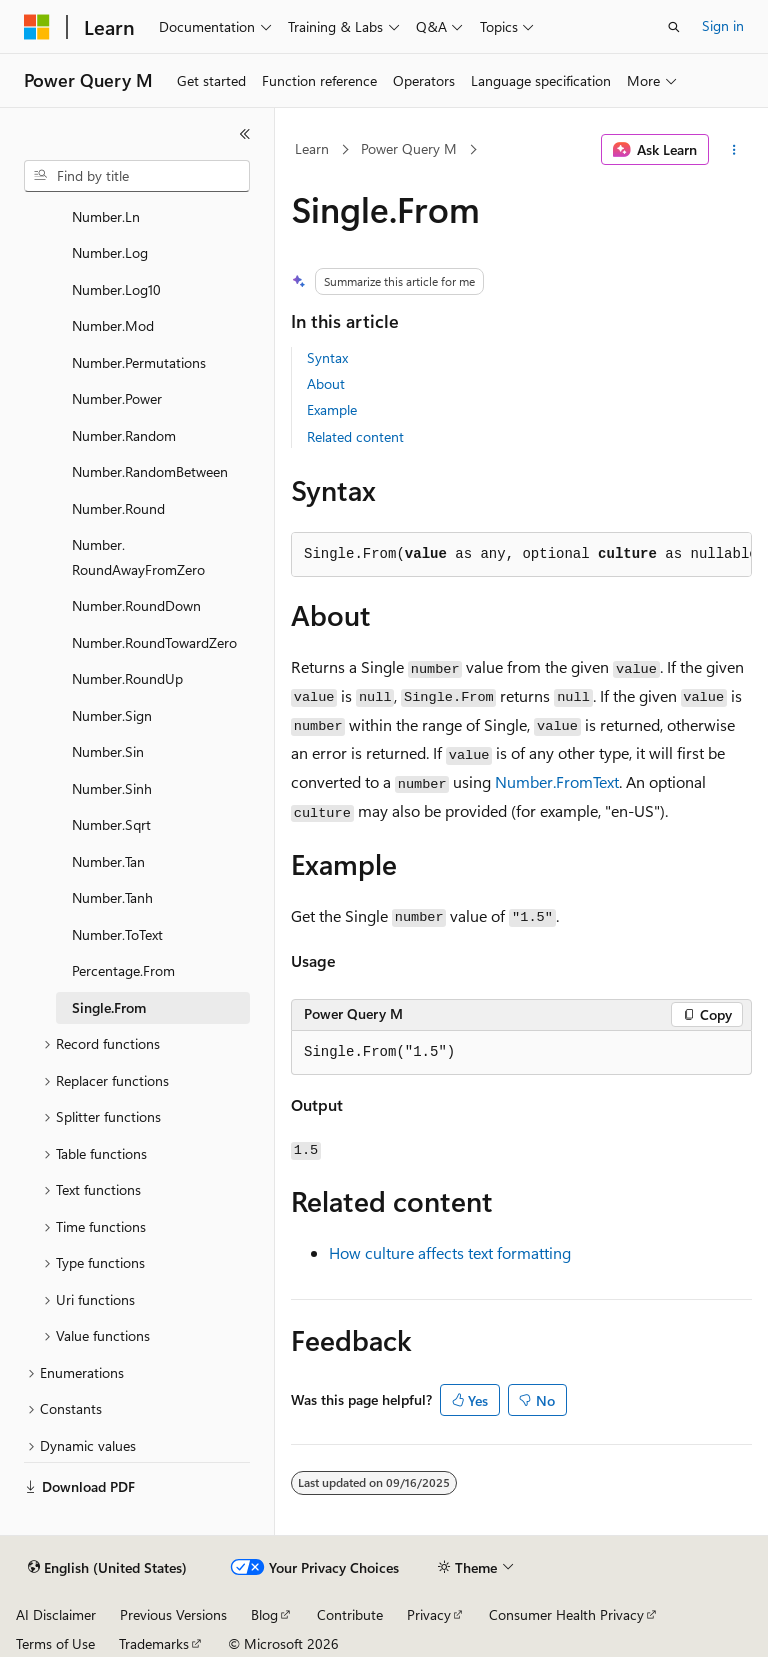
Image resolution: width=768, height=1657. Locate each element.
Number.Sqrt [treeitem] (111, 824)
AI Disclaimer (56, 1614)
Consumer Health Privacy (566, 1614)
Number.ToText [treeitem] (117, 934)
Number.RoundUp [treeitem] (127, 678)
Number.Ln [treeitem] (106, 216)
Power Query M (409, 148)
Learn (312, 148)
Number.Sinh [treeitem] (112, 788)
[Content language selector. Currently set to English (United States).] (107, 1568)
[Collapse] (245, 134)
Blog (264, 1614)
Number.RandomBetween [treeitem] (150, 471)
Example (332, 409)
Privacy (429, 1614)
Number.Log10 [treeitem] (116, 289)
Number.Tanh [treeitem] (112, 897)
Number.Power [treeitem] (117, 398)
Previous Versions (173, 1614)
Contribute (350, 1614)
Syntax (327, 357)
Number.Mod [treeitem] (113, 325)
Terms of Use (55, 1643)
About (326, 383)
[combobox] (137, 176)
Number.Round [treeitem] (118, 508)
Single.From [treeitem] (109, 1007)
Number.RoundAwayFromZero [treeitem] (138, 557)
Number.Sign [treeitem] (112, 715)
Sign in (723, 25)
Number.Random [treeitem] (124, 435)
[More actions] (734, 150)
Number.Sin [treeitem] (108, 751)
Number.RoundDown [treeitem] (136, 605)
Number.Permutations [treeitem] (139, 362)
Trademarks (154, 1643)
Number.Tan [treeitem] (108, 861)
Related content (355, 436)
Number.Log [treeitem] (110, 252)
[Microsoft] (37, 27)
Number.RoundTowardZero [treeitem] (154, 642)
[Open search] (674, 27)
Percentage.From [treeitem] (123, 970)
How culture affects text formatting (450, 1252)
